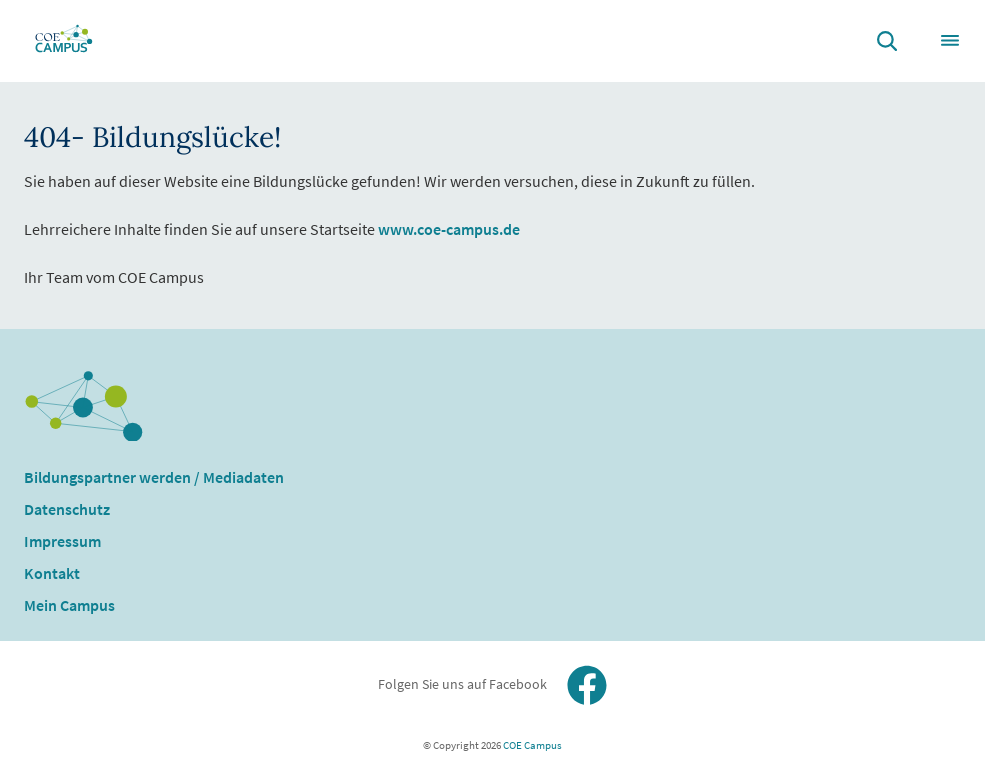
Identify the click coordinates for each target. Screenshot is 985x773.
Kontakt (52, 573)
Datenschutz (67, 509)
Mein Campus (69, 605)
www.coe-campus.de (449, 229)
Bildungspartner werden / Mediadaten (154, 477)
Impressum (62, 541)
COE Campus (531, 745)
